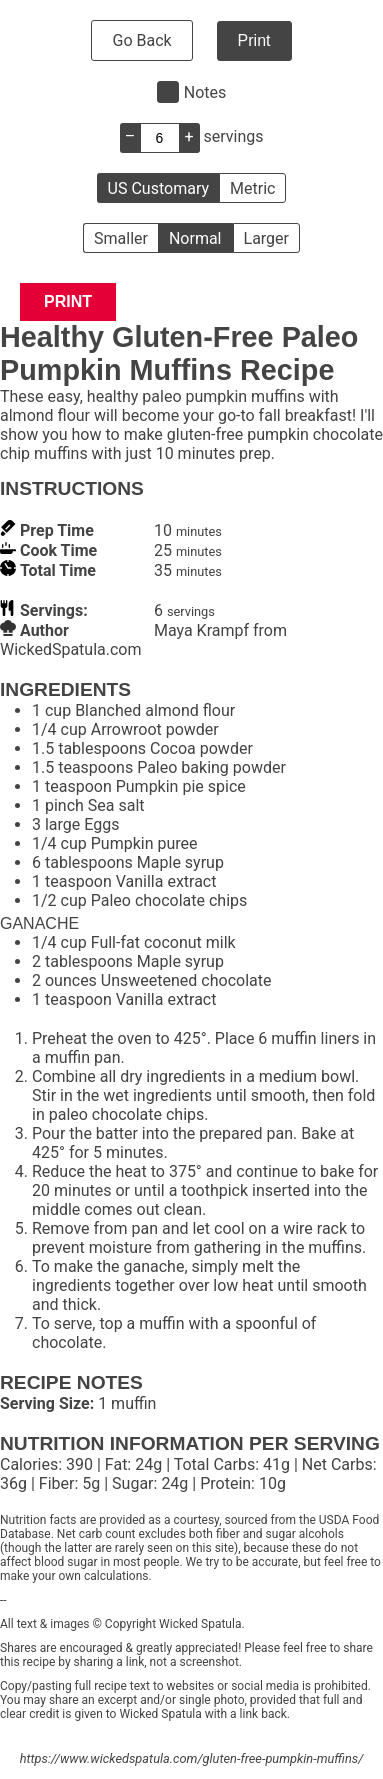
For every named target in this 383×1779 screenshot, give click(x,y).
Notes (205, 92)
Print (254, 40)
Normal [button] (195, 238)
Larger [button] (266, 238)
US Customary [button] (158, 188)
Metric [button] (252, 188)
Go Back (141, 40)
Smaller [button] (121, 238)
